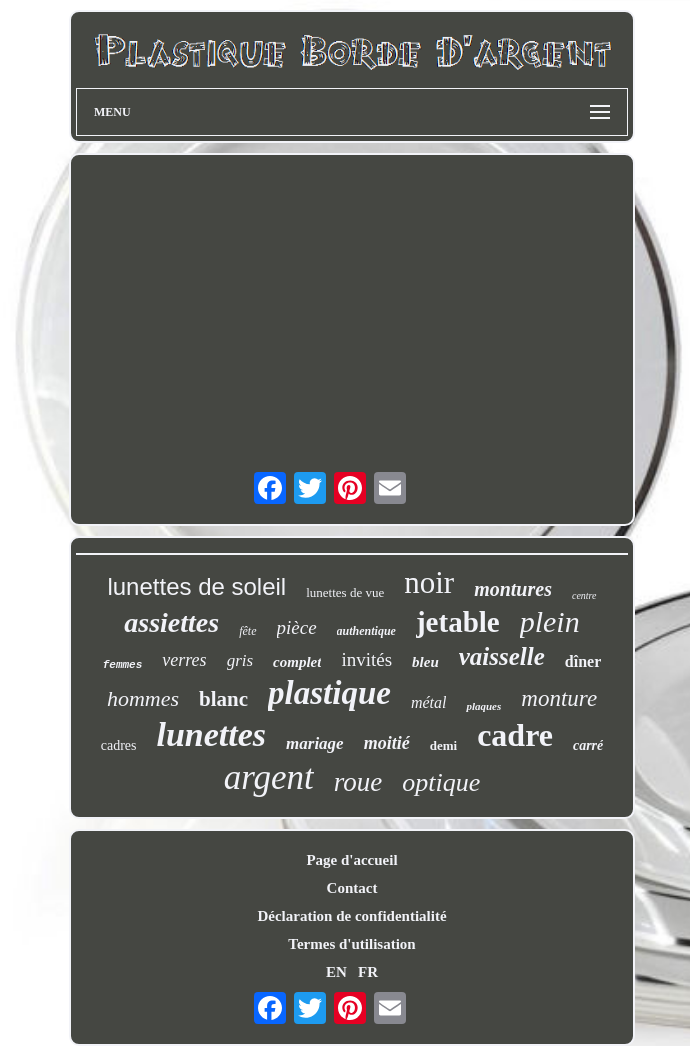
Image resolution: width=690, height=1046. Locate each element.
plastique (329, 693)
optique (441, 782)
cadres (119, 745)
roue (358, 782)
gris (240, 660)
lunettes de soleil (196, 586)
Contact (352, 888)
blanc (223, 699)
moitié (387, 743)
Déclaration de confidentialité (351, 916)
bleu (425, 662)
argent (269, 777)
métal (429, 702)
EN (336, 972)
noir (429, 582)
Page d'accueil (351, 860)
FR (368, 972)
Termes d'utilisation (351, 944)
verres (184, 660)
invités (366, 659)
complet (297, 662)
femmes (123, 665)
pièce (297, 627)
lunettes (211, 734)
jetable (458, 622)
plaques (483, 706)
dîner (583, 661)
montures (513, 589)
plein (550, 621)
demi (443, 745)
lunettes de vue (345, 592)
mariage (315, 743)
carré (588, 745)
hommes (143, 698)
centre (584, 595)
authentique (366, 631)
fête (247, 631)
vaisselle (502, 656)
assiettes (171, 622)
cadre (515, 735)
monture (559, 698)
